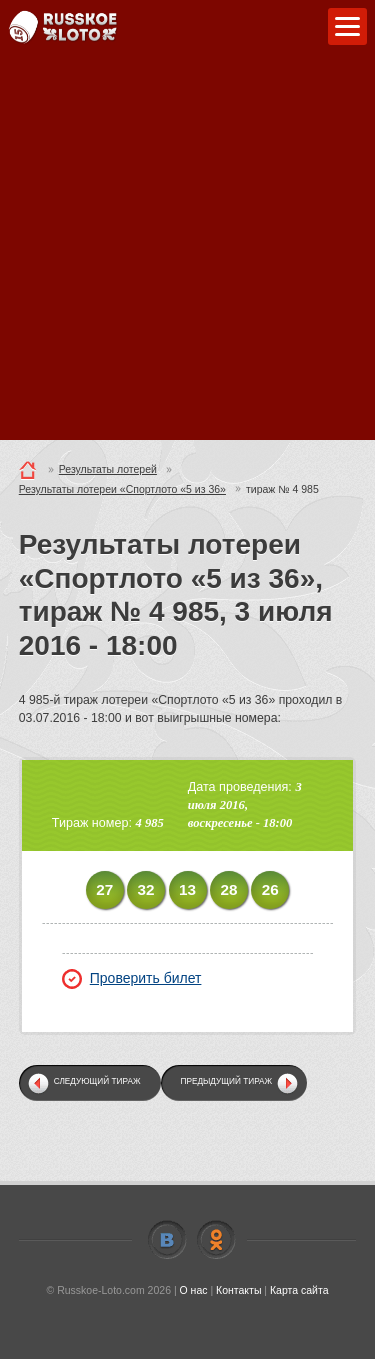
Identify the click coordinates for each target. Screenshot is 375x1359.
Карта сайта (299, 1290)
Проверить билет (132, 978)
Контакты (238, 1290)
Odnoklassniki (216, 1240)
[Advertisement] (187, 252)
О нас (194, 1290)
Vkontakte (167, 1240)
